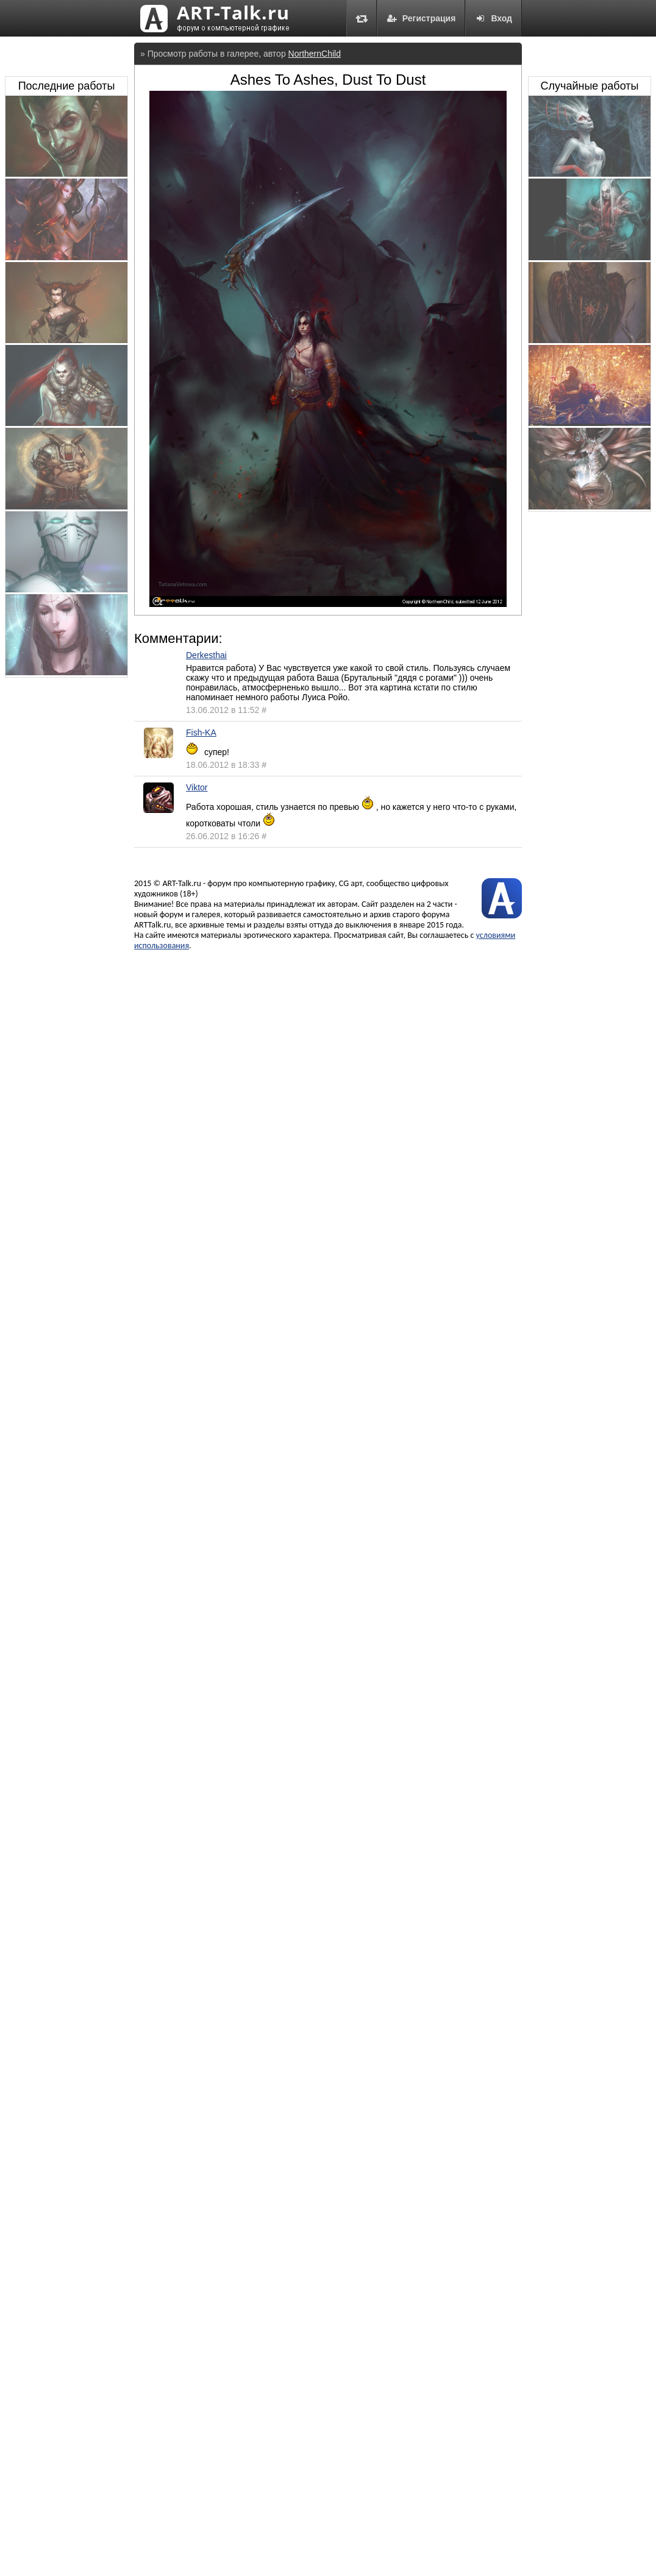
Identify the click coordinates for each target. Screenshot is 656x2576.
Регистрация (421, 18)
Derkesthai (206, 655)
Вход (493, 18)
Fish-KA (201, 732)
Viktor (197, 787)
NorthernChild (314, 54)
